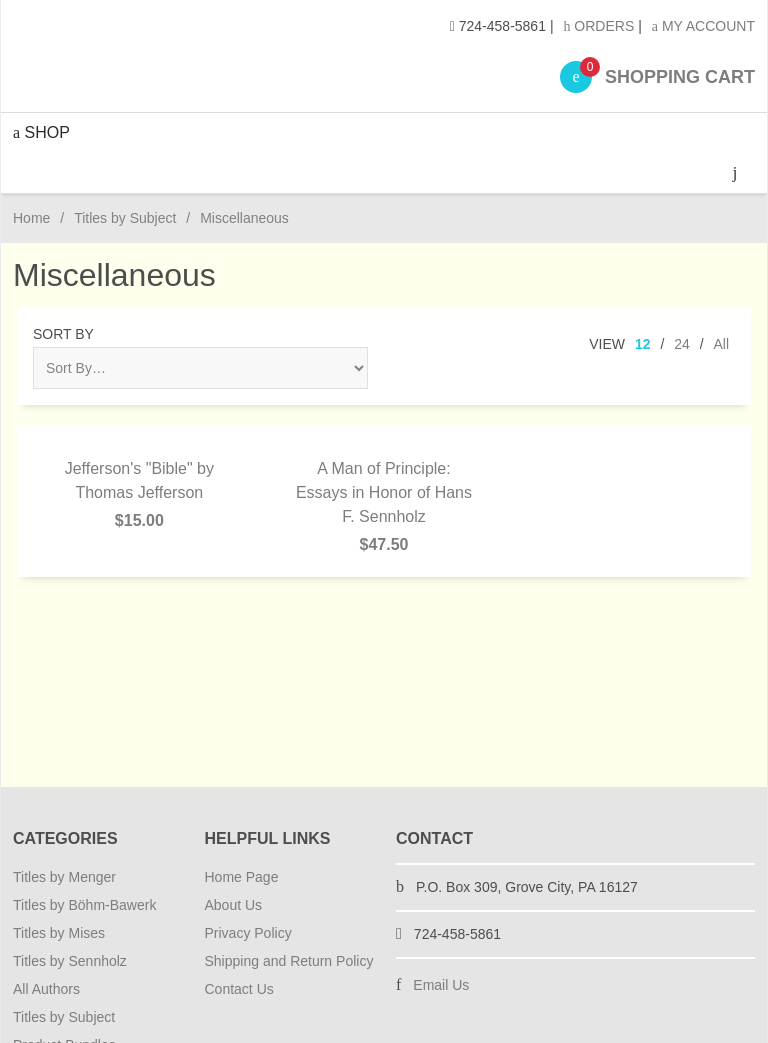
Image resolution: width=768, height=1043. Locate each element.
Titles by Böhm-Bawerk (84, 905)
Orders (598, 26)
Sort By (63, 334)
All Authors (46, 989)
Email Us (441, 985)
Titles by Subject (125, 218)
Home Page (242, 877)
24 (682, 344)
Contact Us (239, 989)
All (721, 344)
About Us (234, 905)
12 (643, 344)
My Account (703, 26)
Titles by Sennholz (70, 961)
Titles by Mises (59, 933)
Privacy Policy (248, 933)
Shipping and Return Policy (289, 961)
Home (31, 218)
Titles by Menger (64, 877)
